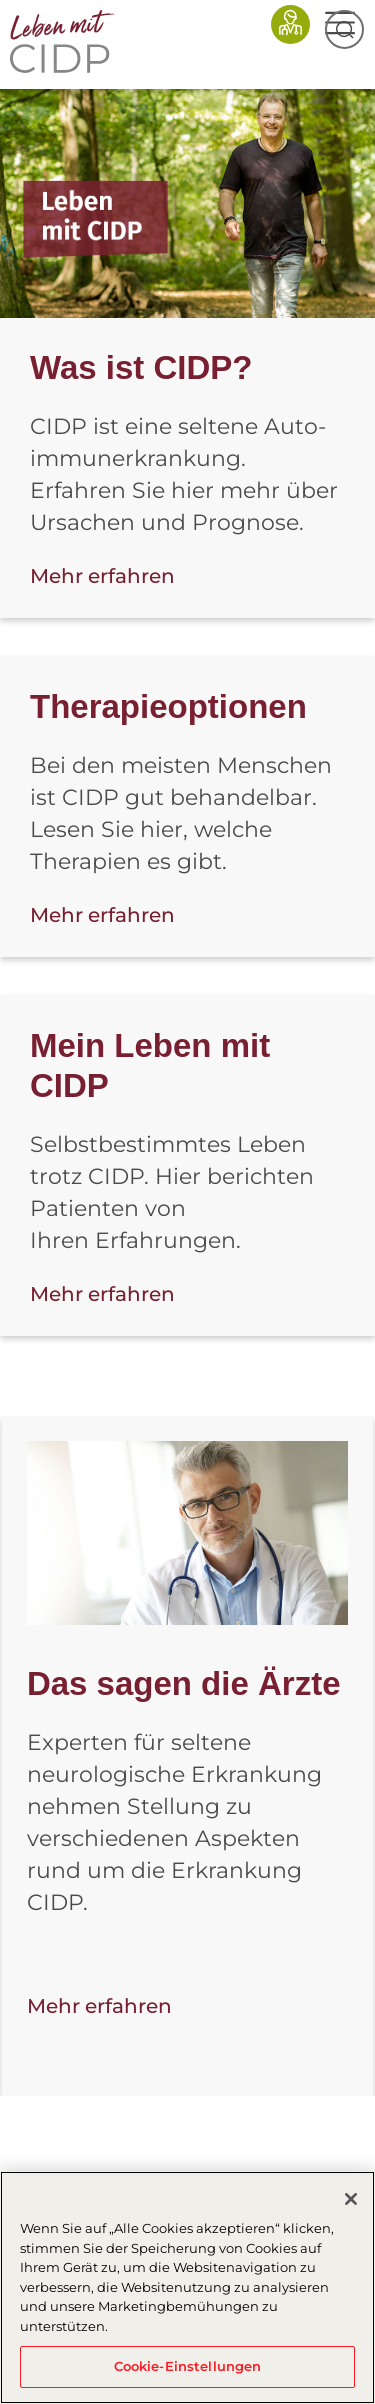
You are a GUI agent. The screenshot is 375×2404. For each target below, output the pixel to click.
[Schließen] (351, 2199)
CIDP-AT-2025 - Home (67, 41)
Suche (344, 29)
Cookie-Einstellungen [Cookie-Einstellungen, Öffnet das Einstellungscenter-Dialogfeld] (188, 2366)
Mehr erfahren (102, 576)
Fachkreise (290, 24)
